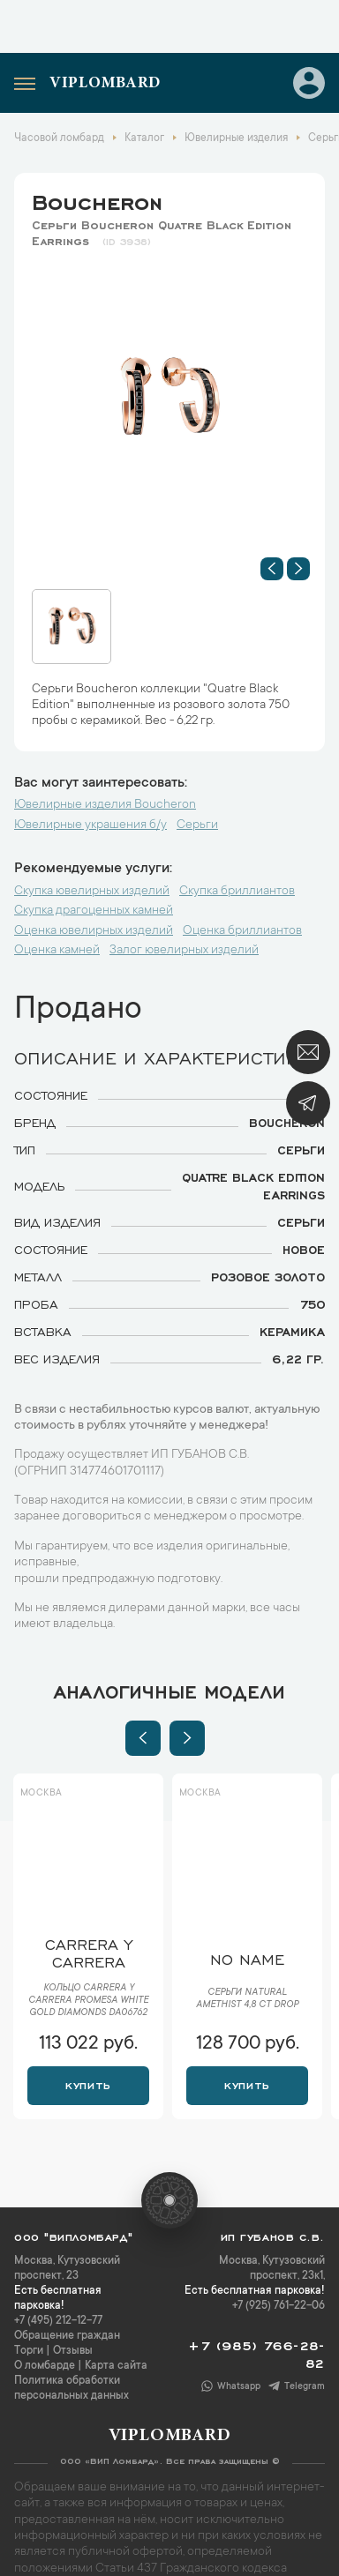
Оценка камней (57, 951)
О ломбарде (44, 2366)
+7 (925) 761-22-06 (278, 2306)
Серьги (197, 825)
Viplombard (105, 84)
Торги (28, 2351)
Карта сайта (116, 2366)
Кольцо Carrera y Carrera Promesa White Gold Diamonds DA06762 (88, 2001)
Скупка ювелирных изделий (92, 892)
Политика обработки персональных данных (71, 2388)
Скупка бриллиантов (237, 892)
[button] (271, 568)
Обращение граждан (67, 2336)
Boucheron (97, 199)
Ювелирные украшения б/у (90, 825)
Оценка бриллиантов (242, 931)
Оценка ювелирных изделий (93, 931)
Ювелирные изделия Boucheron (105, 805)
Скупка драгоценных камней (93, 911)
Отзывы (73, 2351)
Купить (87, 2084)
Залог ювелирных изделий (184, 951)
